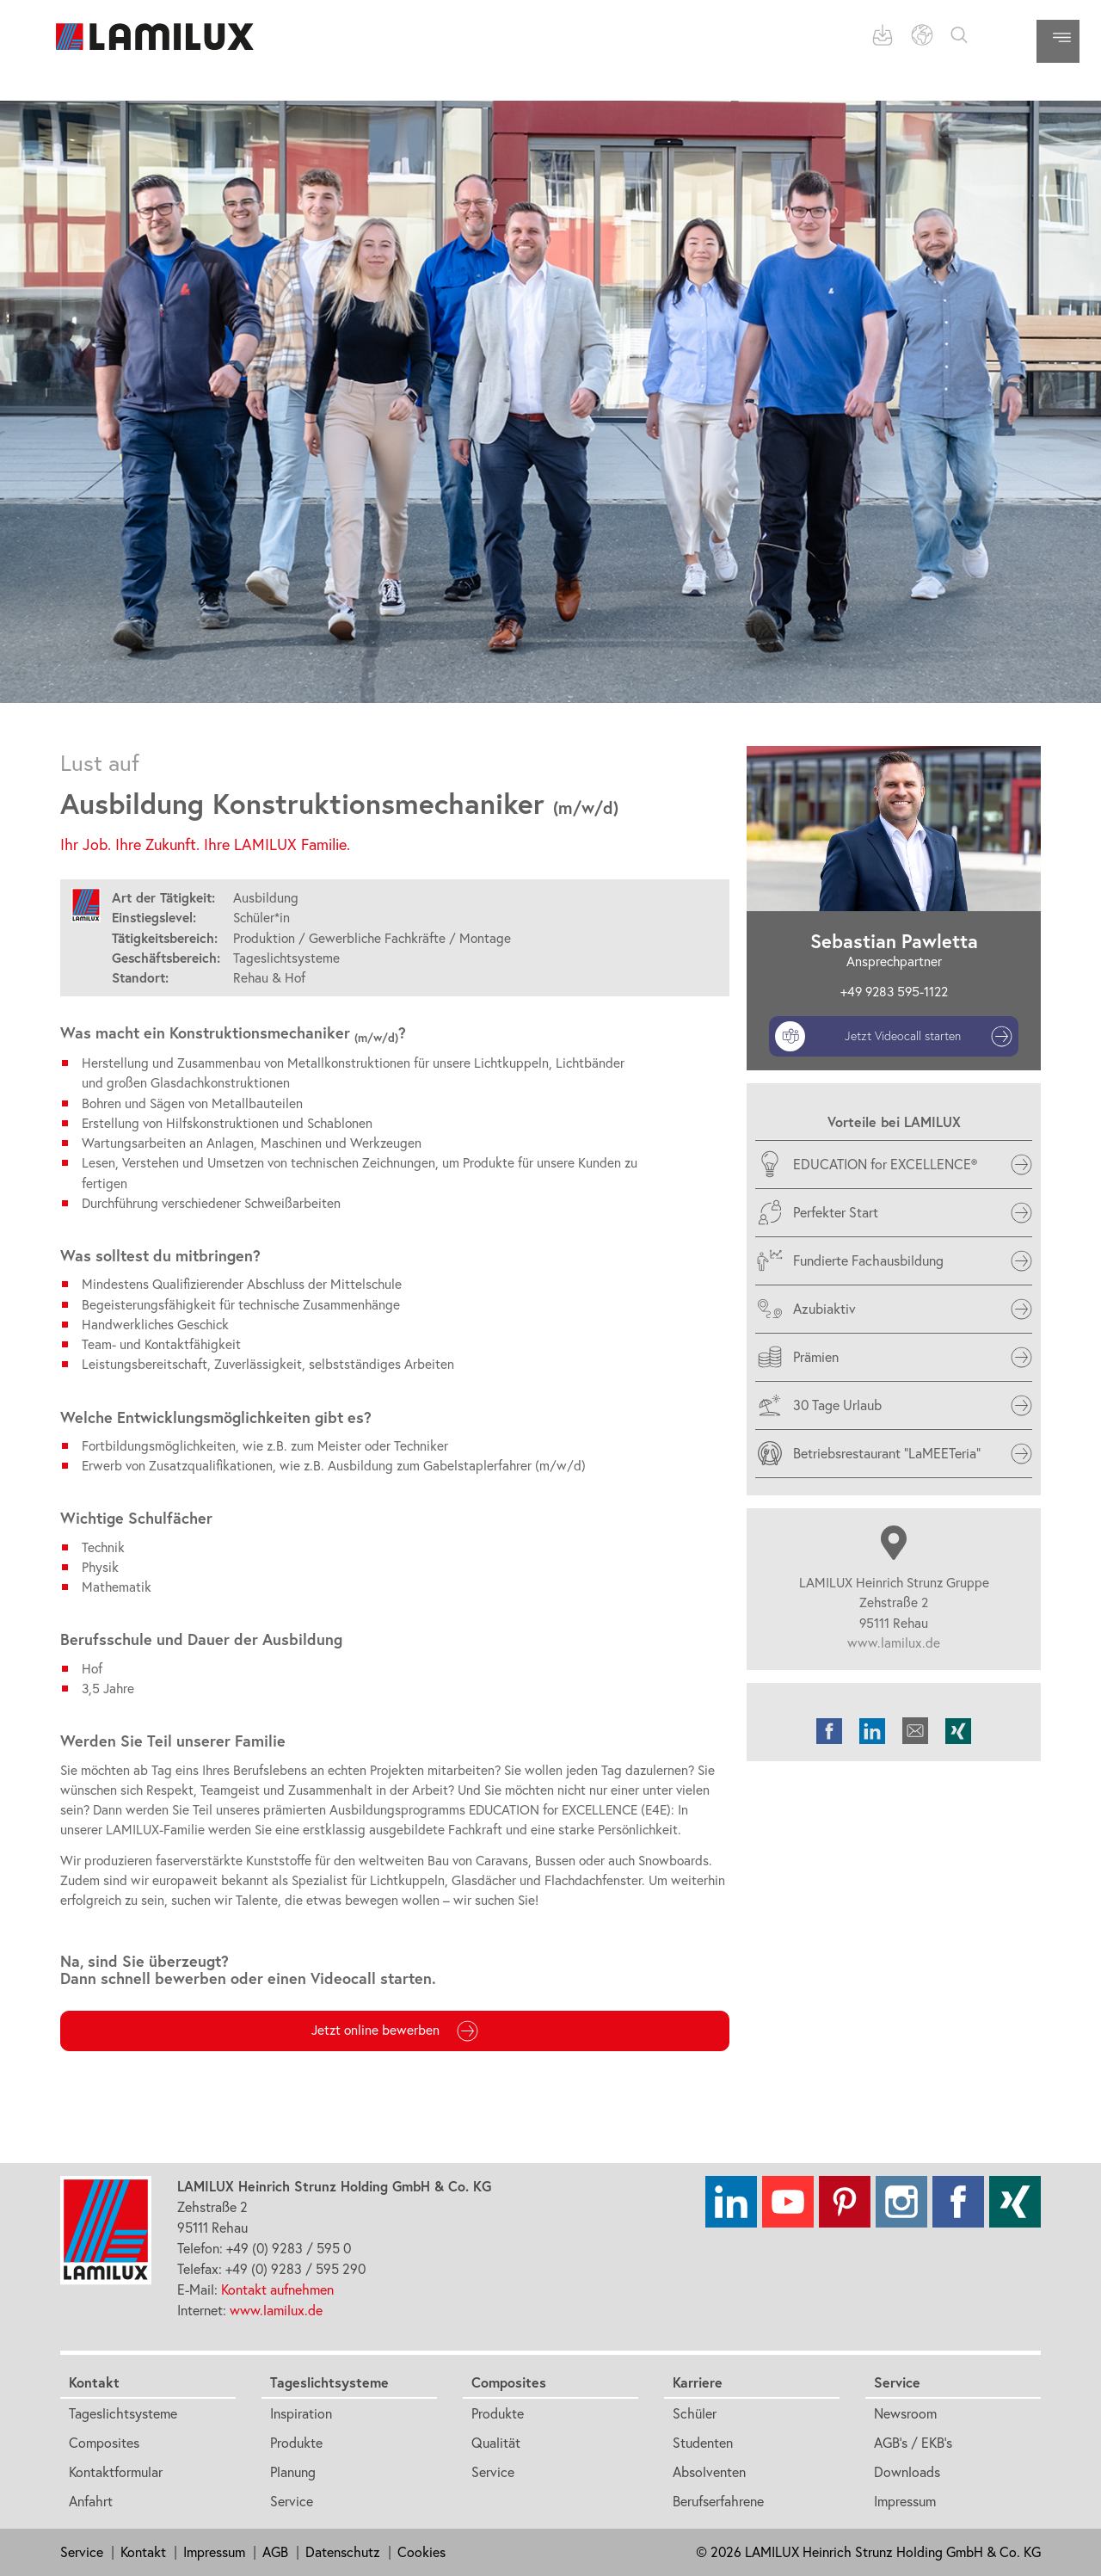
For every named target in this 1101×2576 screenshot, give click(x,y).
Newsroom (905, 2413)
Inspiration (301, 2413)
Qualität (495, 2442)
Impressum (905, 2501)
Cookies (421, 2552)
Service (291, 2501)
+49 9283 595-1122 (894, 991)
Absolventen (709, 2471)
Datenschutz (342, 2552)
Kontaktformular (116, 2471)
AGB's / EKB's (913, 2442)
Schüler (695, 2413)
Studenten (703, 2442)
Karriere (698, 2382)
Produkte (296, 2442)
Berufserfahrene (718, 2501)
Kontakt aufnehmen (277, 2289)
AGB (275, 2552)
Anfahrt (91, 2501)
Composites (104, 2442)
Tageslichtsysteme (123, 2413)
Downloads (907, 2471)
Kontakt (94, 2382)
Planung (293, 2471)
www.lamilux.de (893, 1643)
